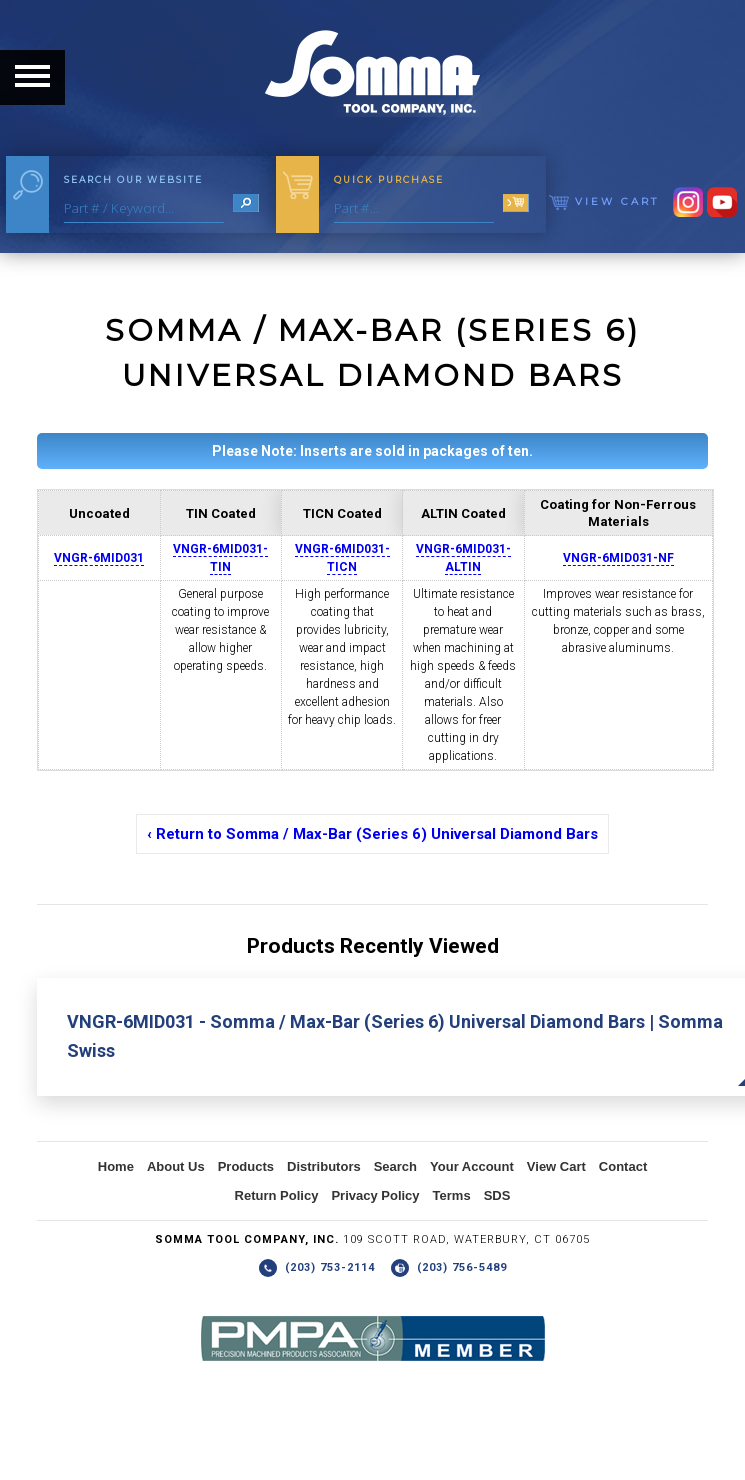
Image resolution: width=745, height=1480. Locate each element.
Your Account (472, 1166)
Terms (452, 1195)
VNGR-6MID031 (99, 558)
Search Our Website (133, 179)
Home (116, 1166)
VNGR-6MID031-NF (618, 558)
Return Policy (277, 1195)
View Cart (604, 201)
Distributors (324, 1166)
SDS (497, 1195)
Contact (623, 1166)
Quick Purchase (389, 179)
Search (395, 1166)
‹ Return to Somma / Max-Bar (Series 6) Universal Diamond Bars (372, 834)
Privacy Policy (375, 1195)
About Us (176, 1166)
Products (246, 1166)
